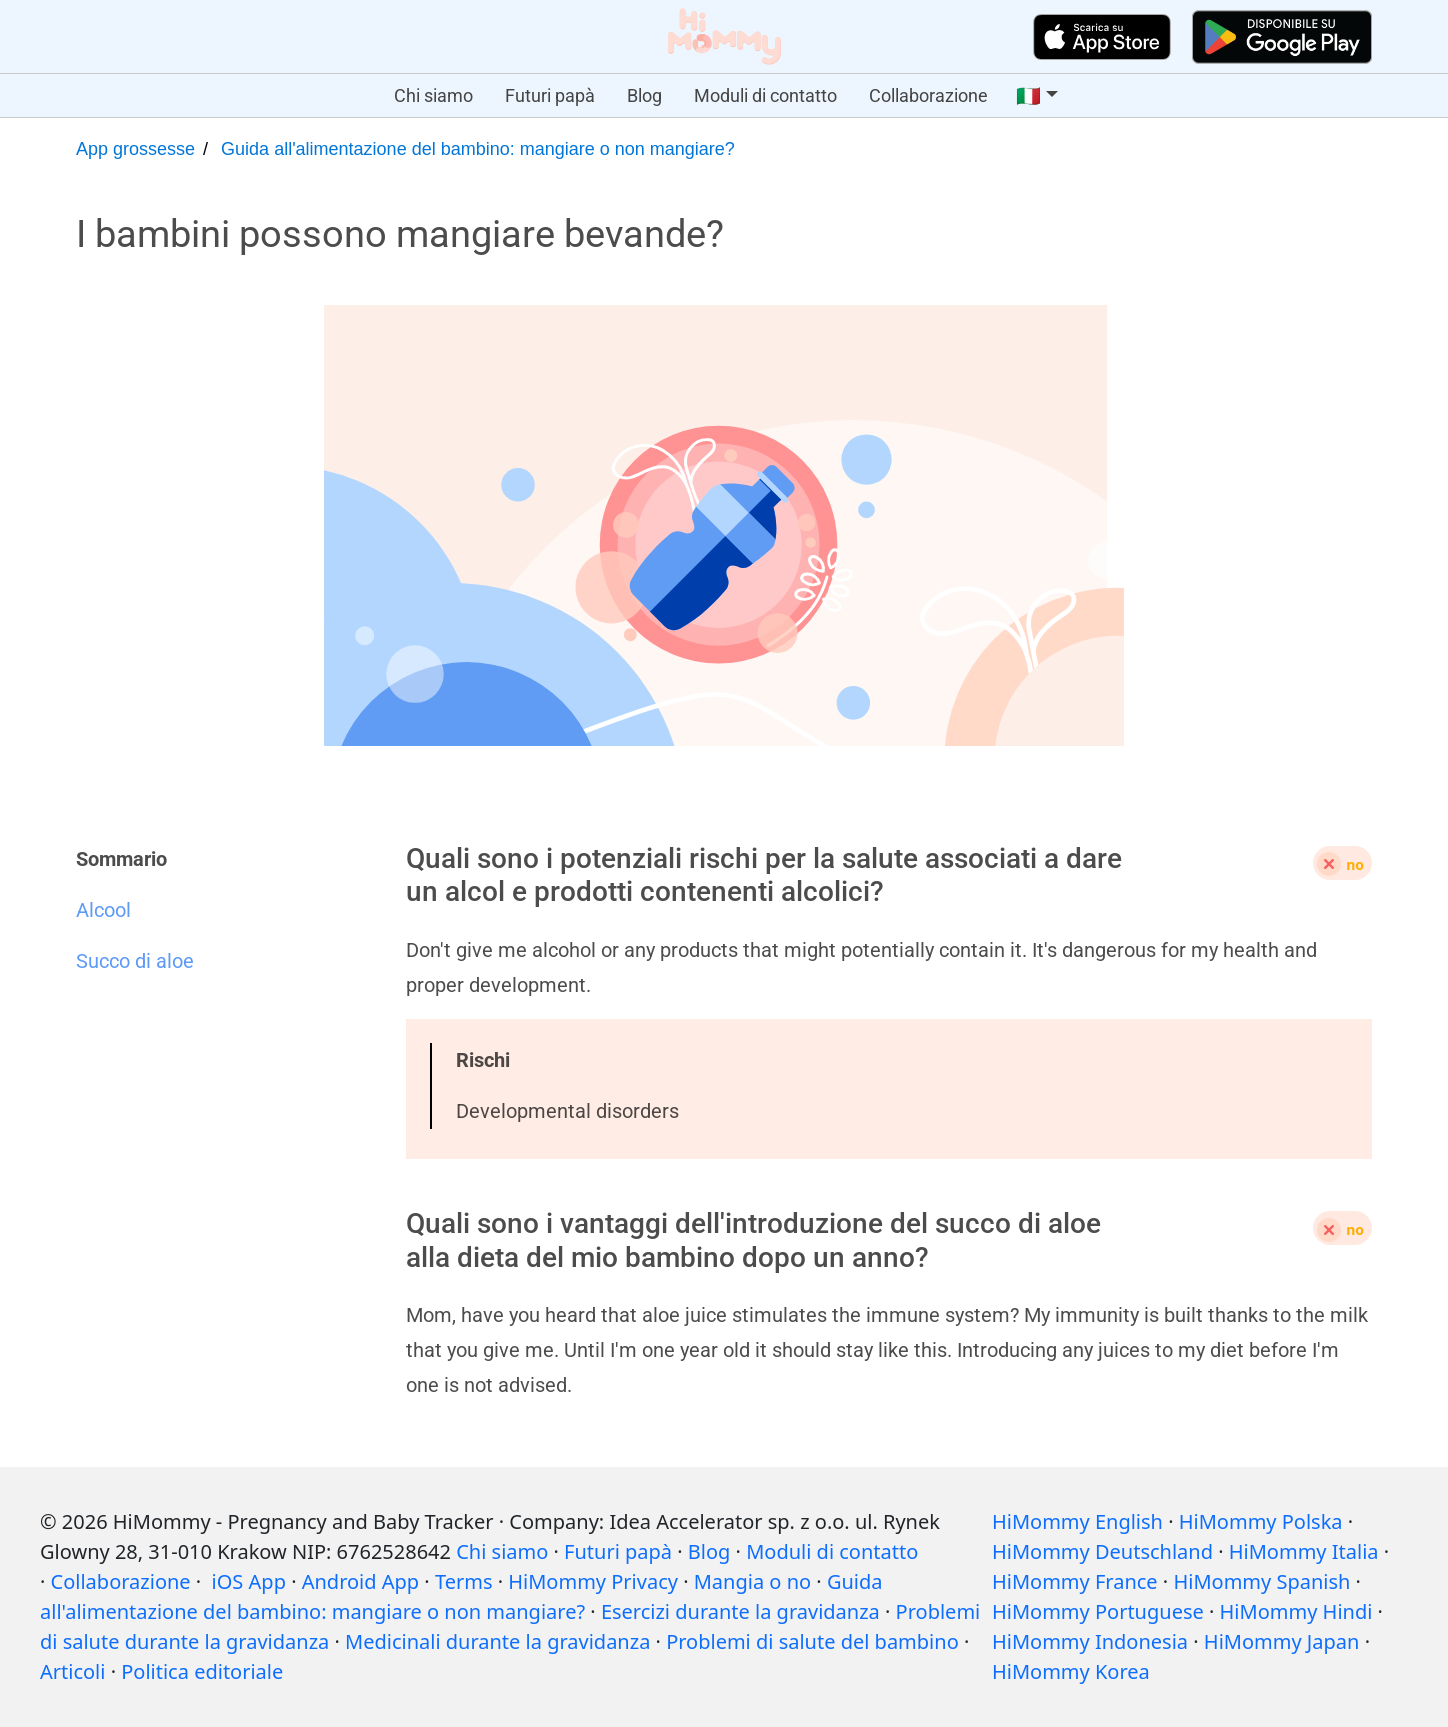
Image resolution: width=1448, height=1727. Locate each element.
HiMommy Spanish (1261, 1581)
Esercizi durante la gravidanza (740, 1611)
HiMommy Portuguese (1098, 1611)
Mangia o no (752, 1581)
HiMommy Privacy (593, 1581)
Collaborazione (928, 95)
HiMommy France (1075, 1581)
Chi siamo (433, 95)
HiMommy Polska (1261, 1521)
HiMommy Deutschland (1102, 1551)
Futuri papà (550, 95)
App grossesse (135, 149)
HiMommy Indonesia (1090, 1641)
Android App (360, 1581)
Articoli (72, 1671)
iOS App (249, 1581)
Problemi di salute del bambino (812, 1641)
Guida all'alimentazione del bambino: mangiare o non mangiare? (478, 149)
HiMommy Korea (1071, 1671)
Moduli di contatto (765, 95)
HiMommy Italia (1304, 1551)
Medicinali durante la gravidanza (497, 1641)
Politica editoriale (202, 1671)
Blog (644, 95)
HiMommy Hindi (1296, 1611)
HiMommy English (1077, 1521)
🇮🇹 (1028, 96)
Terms (464, 1581)
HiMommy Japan (1282, 1641)
